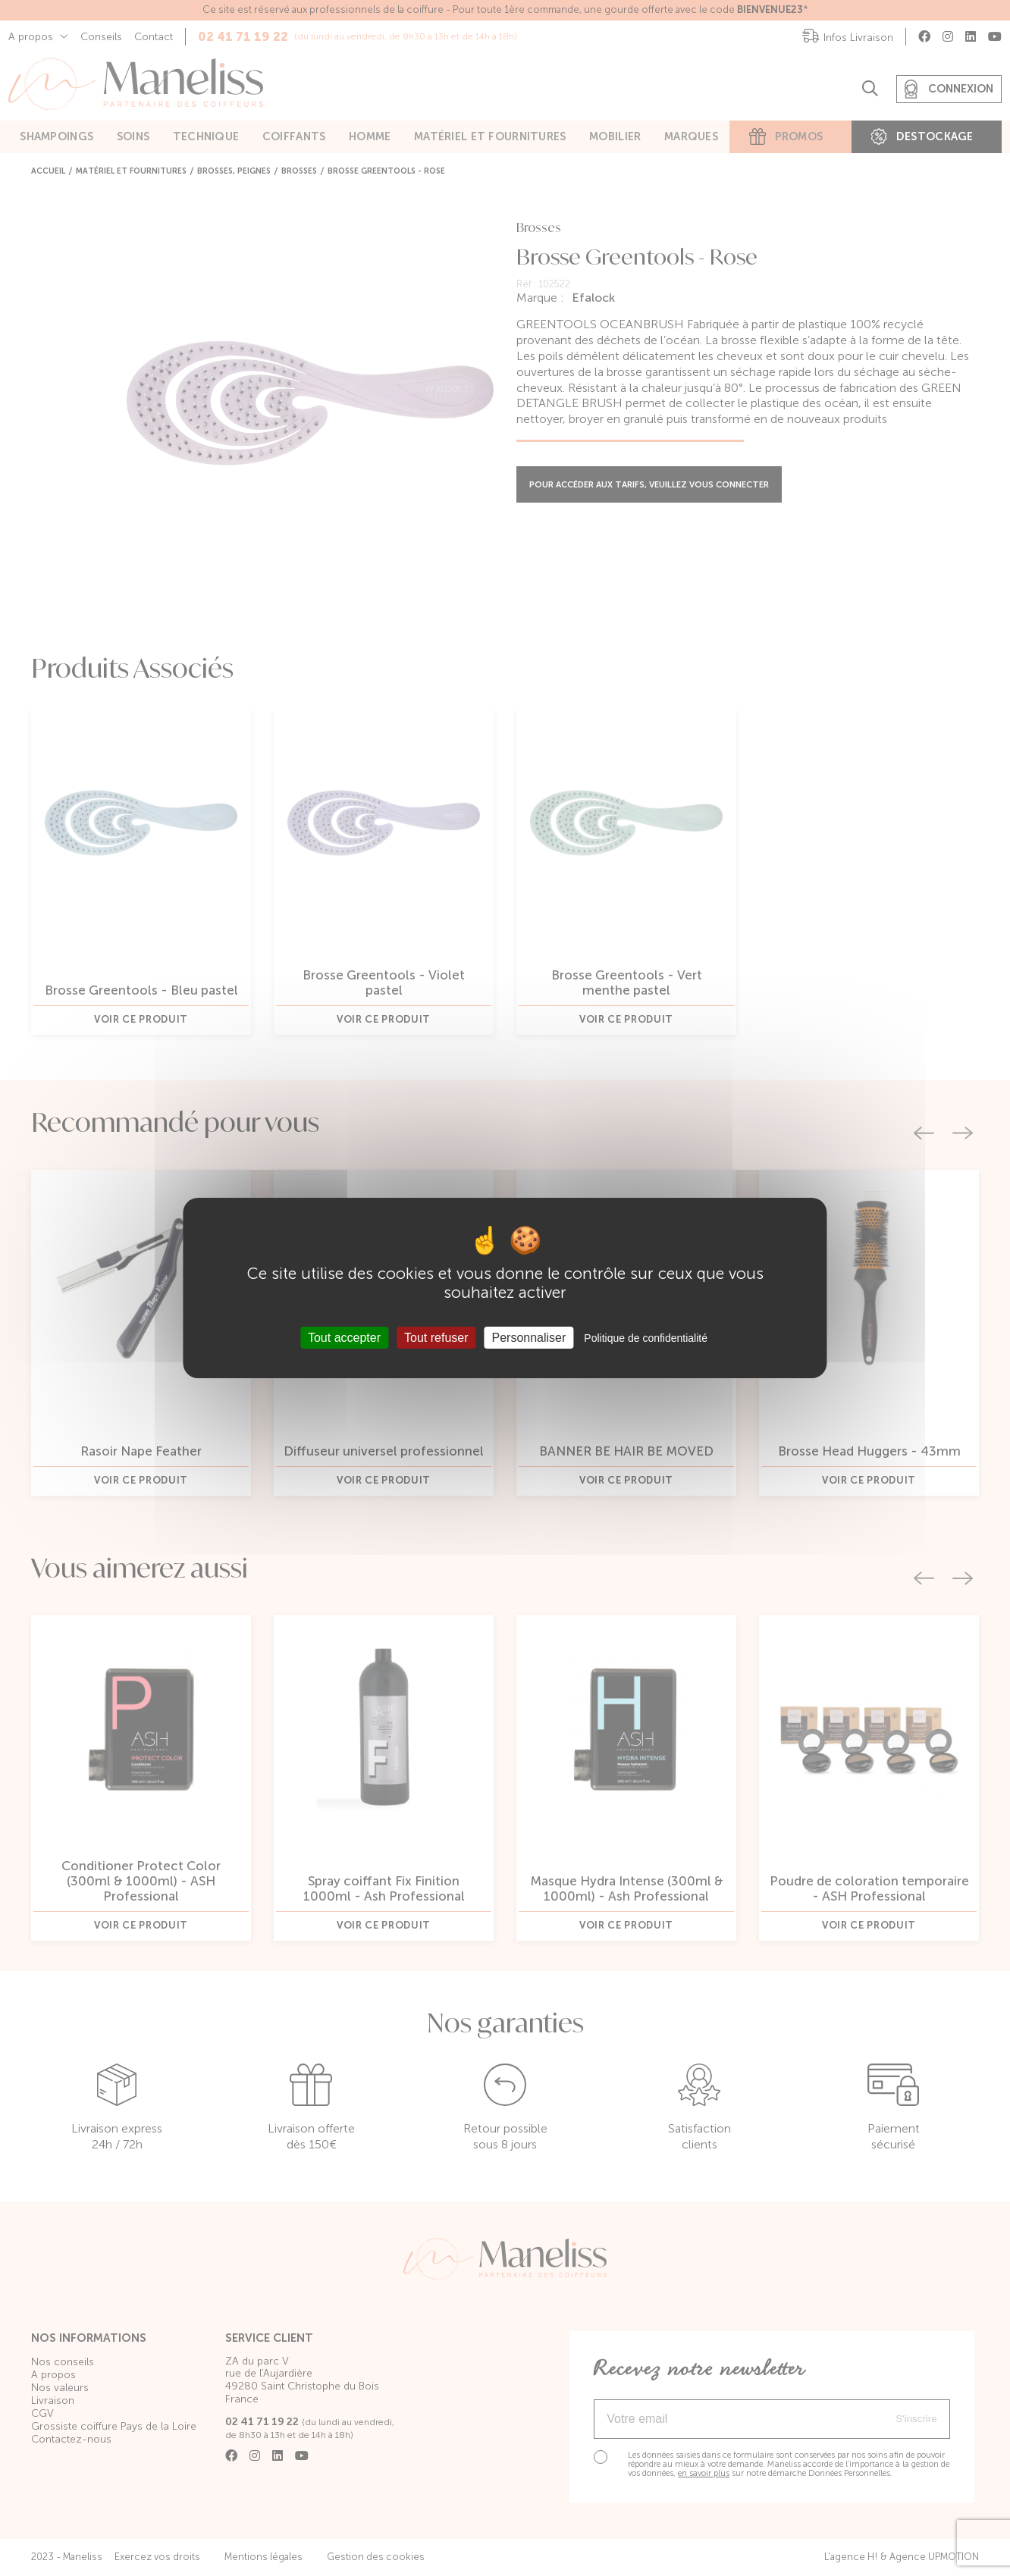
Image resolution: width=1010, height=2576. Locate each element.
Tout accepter (344, 1337)
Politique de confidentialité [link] (645, 1338)
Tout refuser (436, 1337)
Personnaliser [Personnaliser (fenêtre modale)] (529, 1337)
